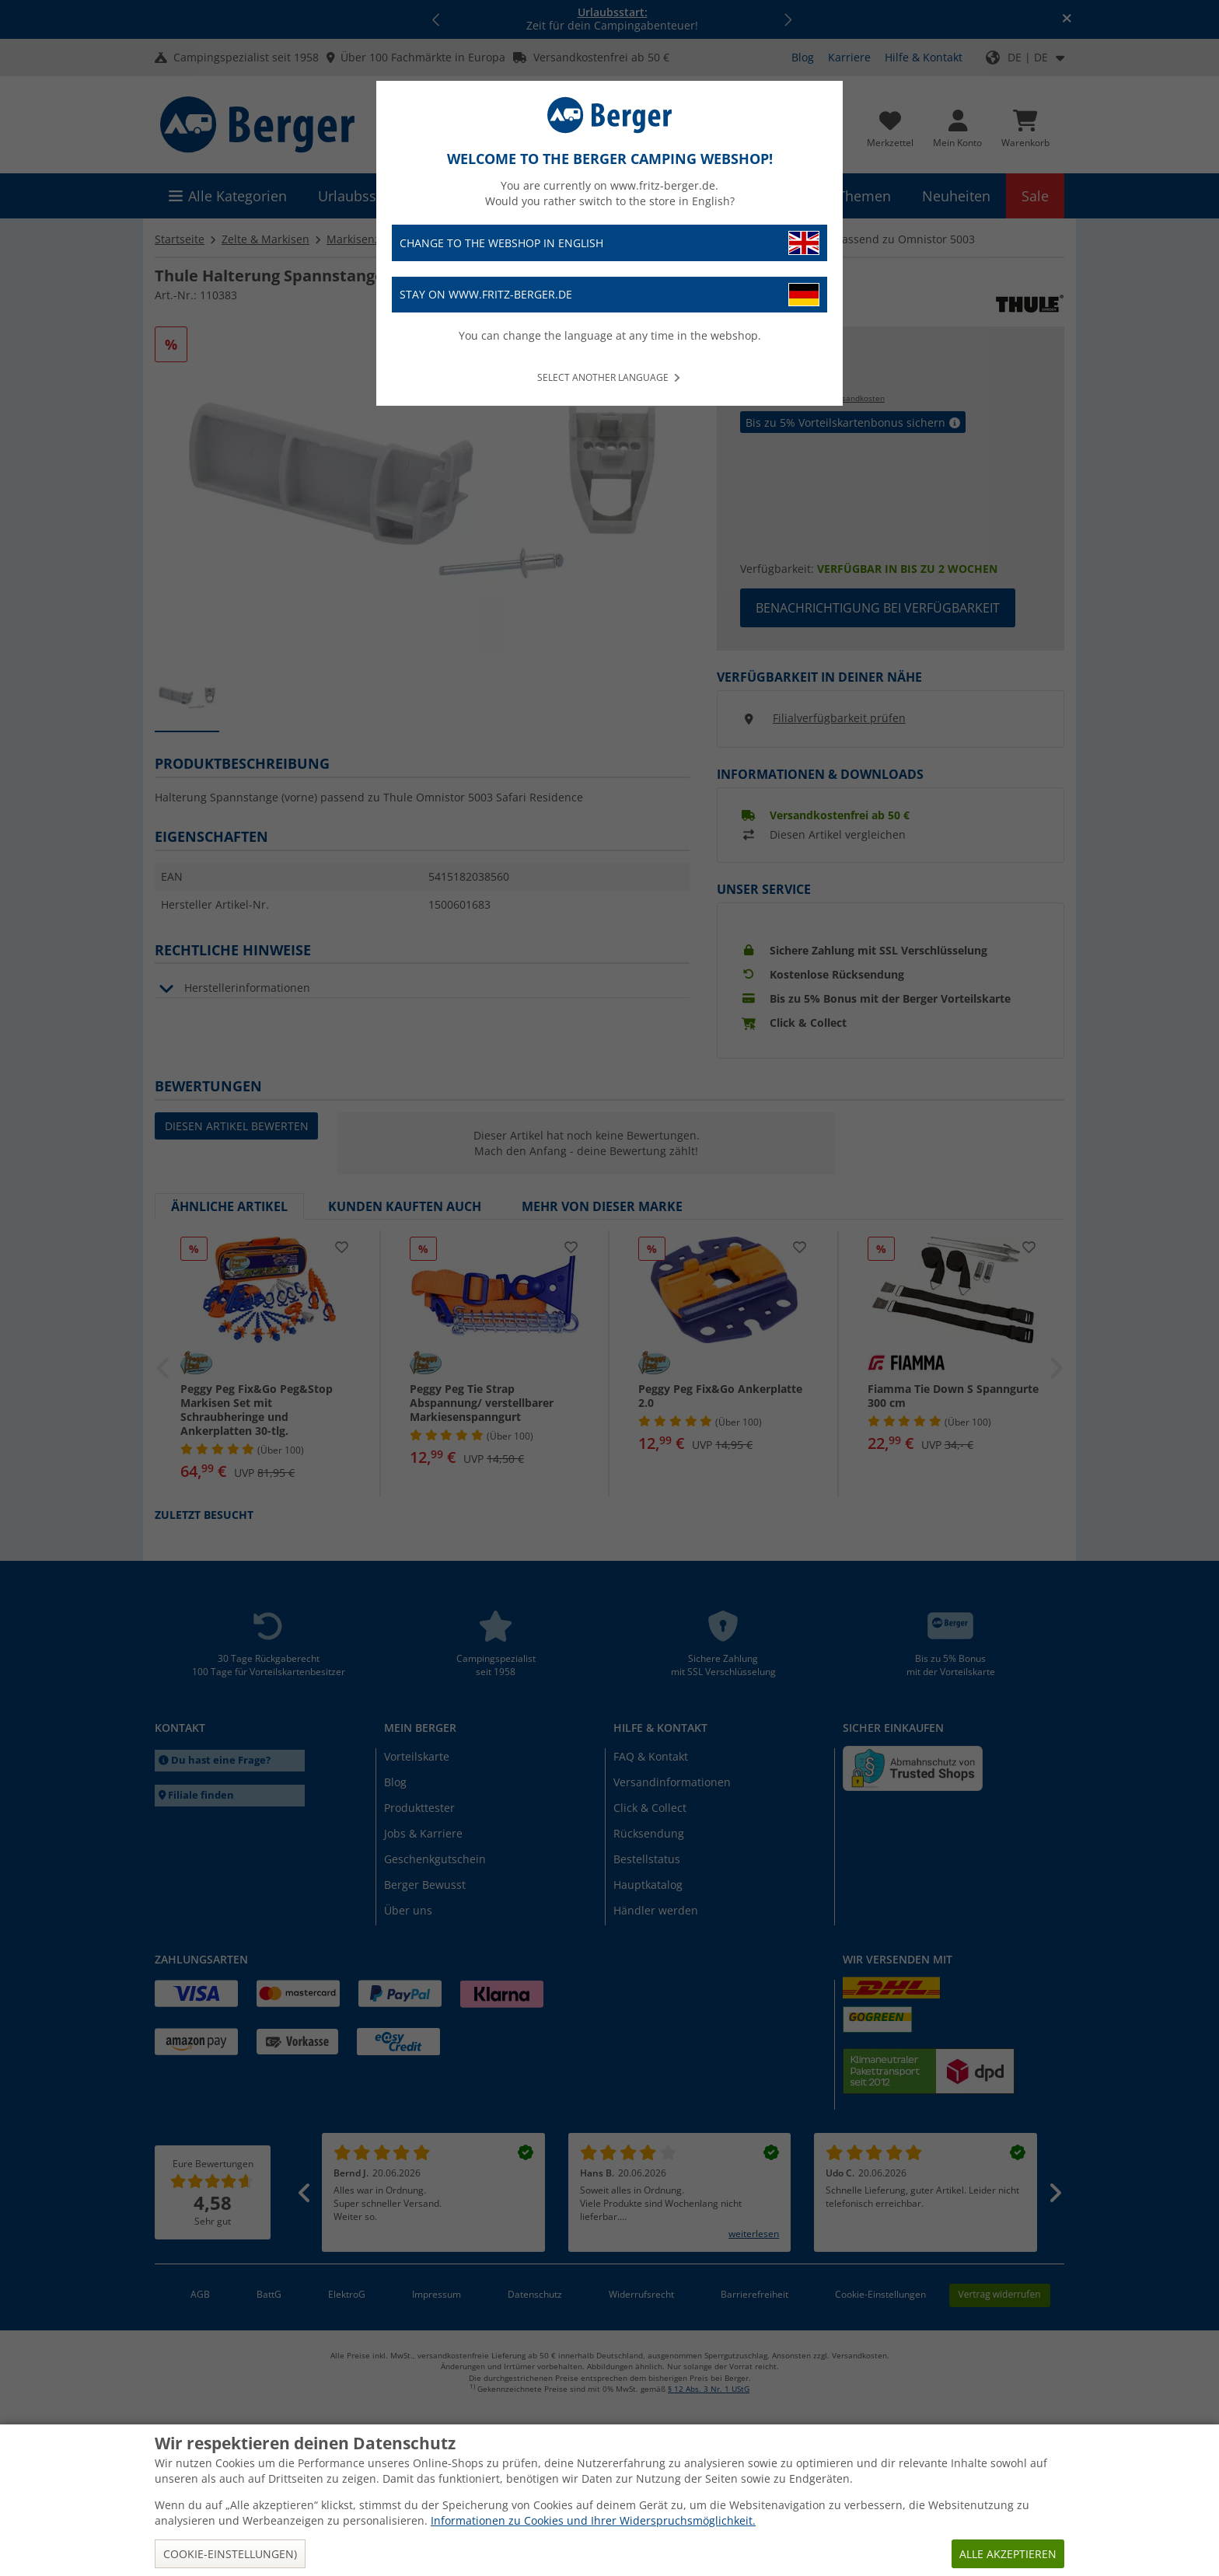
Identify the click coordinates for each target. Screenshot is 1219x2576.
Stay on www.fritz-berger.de (609, 295)
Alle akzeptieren (1008, 2553)
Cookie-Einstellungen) (230, 2553)
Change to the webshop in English (609, 243)
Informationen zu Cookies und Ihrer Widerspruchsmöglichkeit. (593, 2520)
